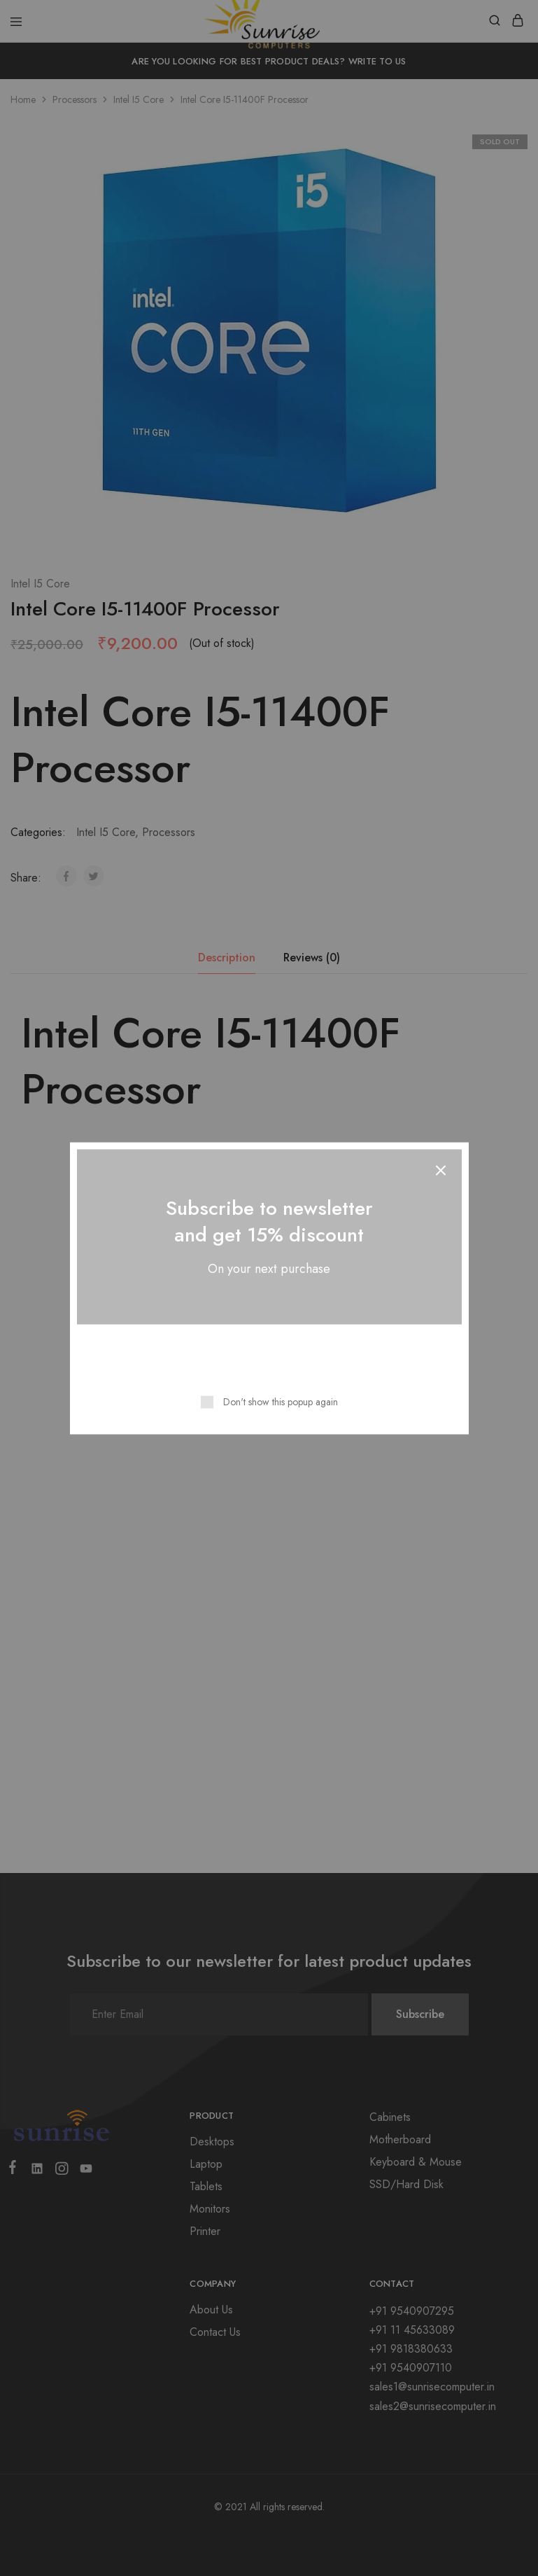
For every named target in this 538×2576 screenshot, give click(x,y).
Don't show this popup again (280, 1401)
